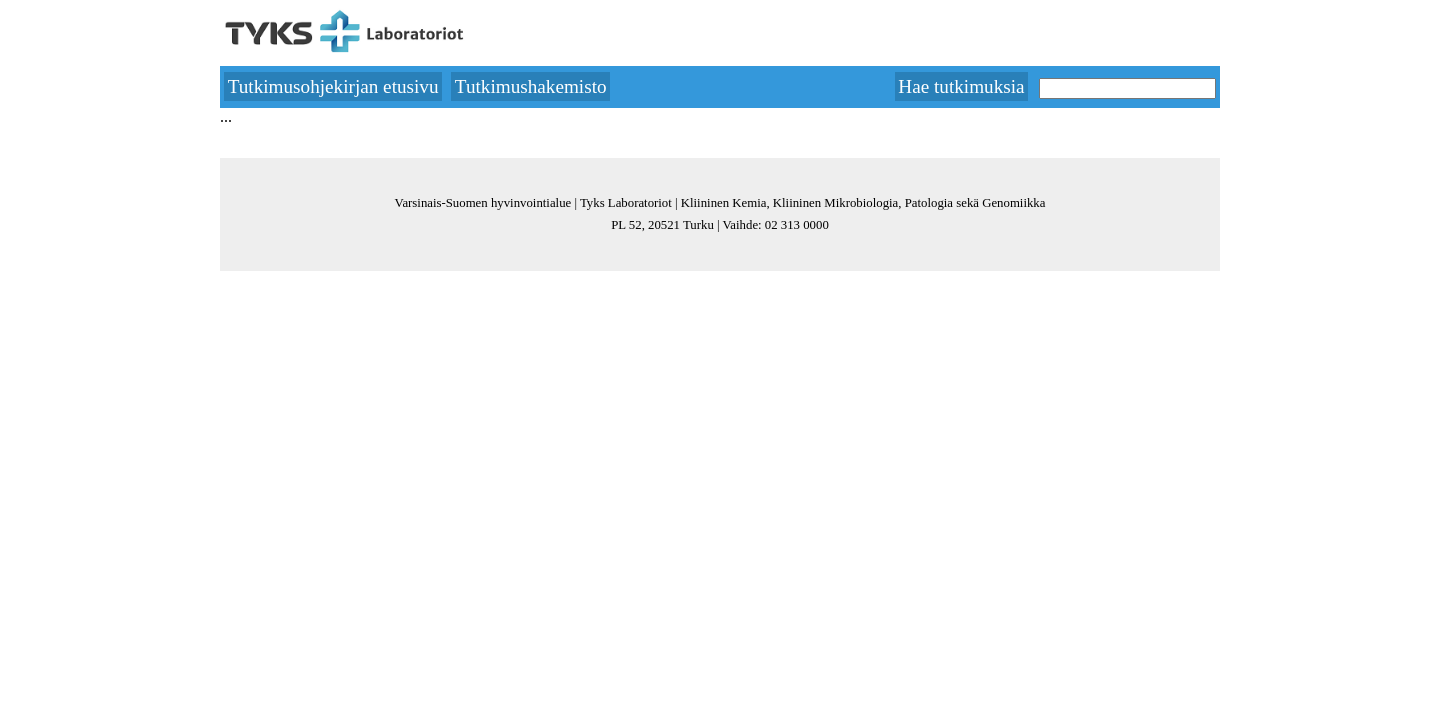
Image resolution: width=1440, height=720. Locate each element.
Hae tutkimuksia (961, 86)
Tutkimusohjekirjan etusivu (333, 86)
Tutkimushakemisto (531, 86)
